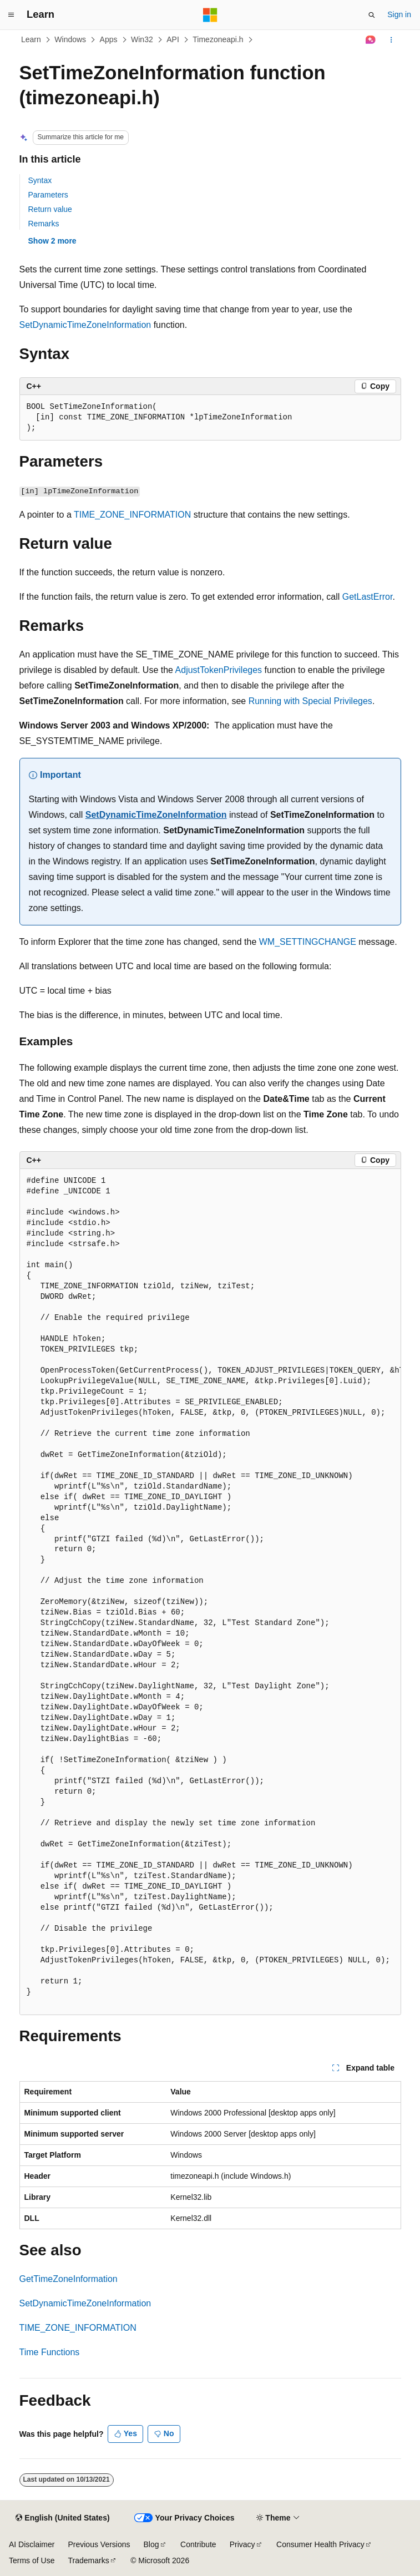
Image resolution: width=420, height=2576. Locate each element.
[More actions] (391, 40)
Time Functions (49, 2352)
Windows (70, 39)
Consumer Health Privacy (320, 2544)
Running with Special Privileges (310, 701)
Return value (50, 209)
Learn (31, 39)
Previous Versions (99, 2544)
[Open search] (372, 15)
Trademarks (88, 2560)
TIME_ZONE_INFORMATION (132, 514)
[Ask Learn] (370, 40)
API (172, 39)
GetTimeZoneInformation (68, 2279)
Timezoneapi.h (218, 39)
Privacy (242, 2544)
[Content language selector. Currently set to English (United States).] (62, 2518)
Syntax (40, 180)
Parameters (48, 194)
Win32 (142, 39)
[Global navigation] (11, 15)
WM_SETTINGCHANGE (307, 942)
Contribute (198, 2544)
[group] (210, 1592)
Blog (151, 2544)
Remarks (43, 223)
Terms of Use (31, 2560)
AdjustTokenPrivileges (218, 670)
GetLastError (367, 596)
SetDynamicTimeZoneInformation (85, 325)
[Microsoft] (210, 15)
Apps (109, 39)
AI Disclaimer (31, 2544)
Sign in (399, 14)
